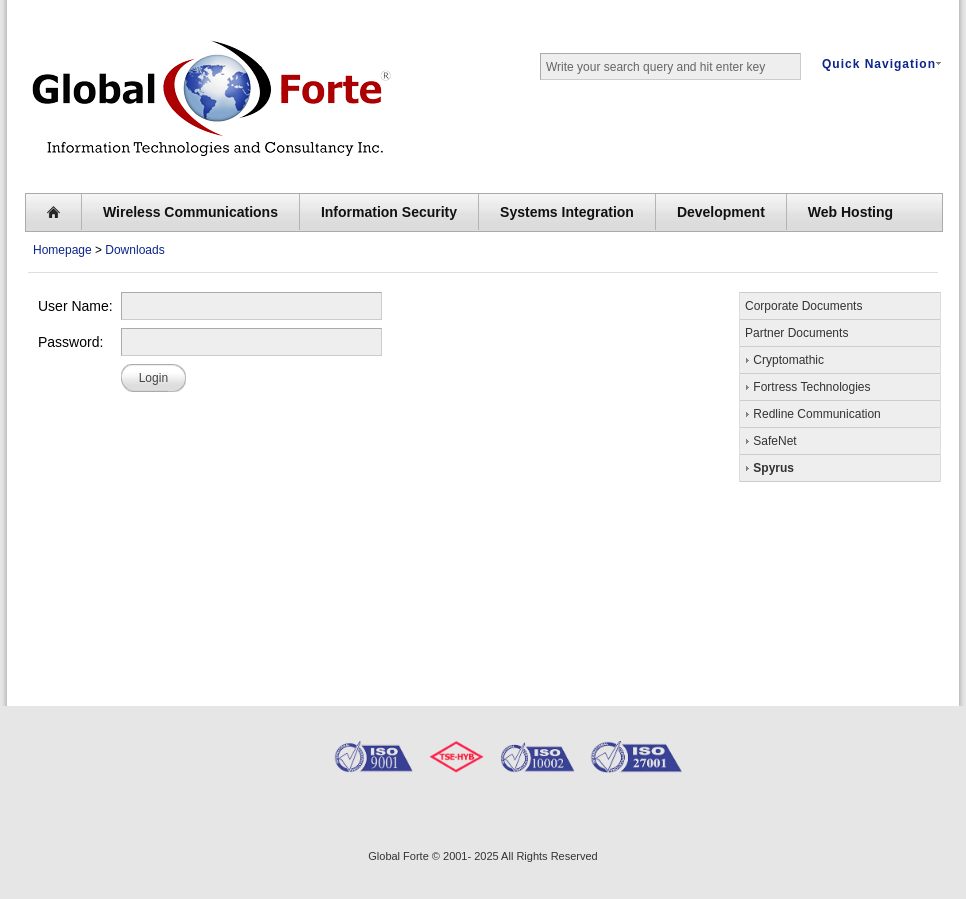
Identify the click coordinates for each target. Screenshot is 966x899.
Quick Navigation (881, 64)
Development (721, 212)
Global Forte (398, 856)
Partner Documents (796, 333)
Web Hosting (850, 212)
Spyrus (769, 467)
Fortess (565, 813)
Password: (70, 342)
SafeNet (771, 440)
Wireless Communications (190, 212)
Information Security (389, 212)
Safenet (463, 815)
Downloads (134, 250)
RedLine (258, 811)
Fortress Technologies (808, 386)
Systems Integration (567, 212)
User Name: (75, 306)
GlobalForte (142, 815)
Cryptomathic (784, 359)
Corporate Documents (803, 306)
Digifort (359, 813)
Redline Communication (813, 413)
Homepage (62, 250)
